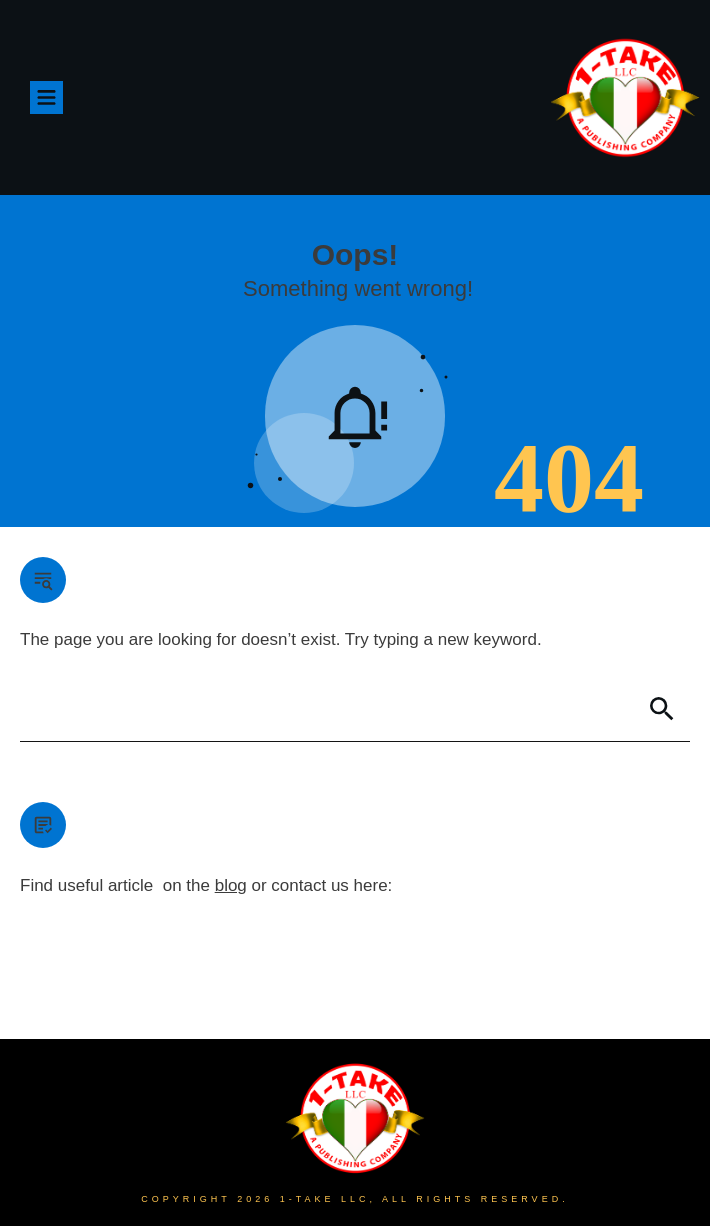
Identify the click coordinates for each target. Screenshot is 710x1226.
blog (231, 885)
